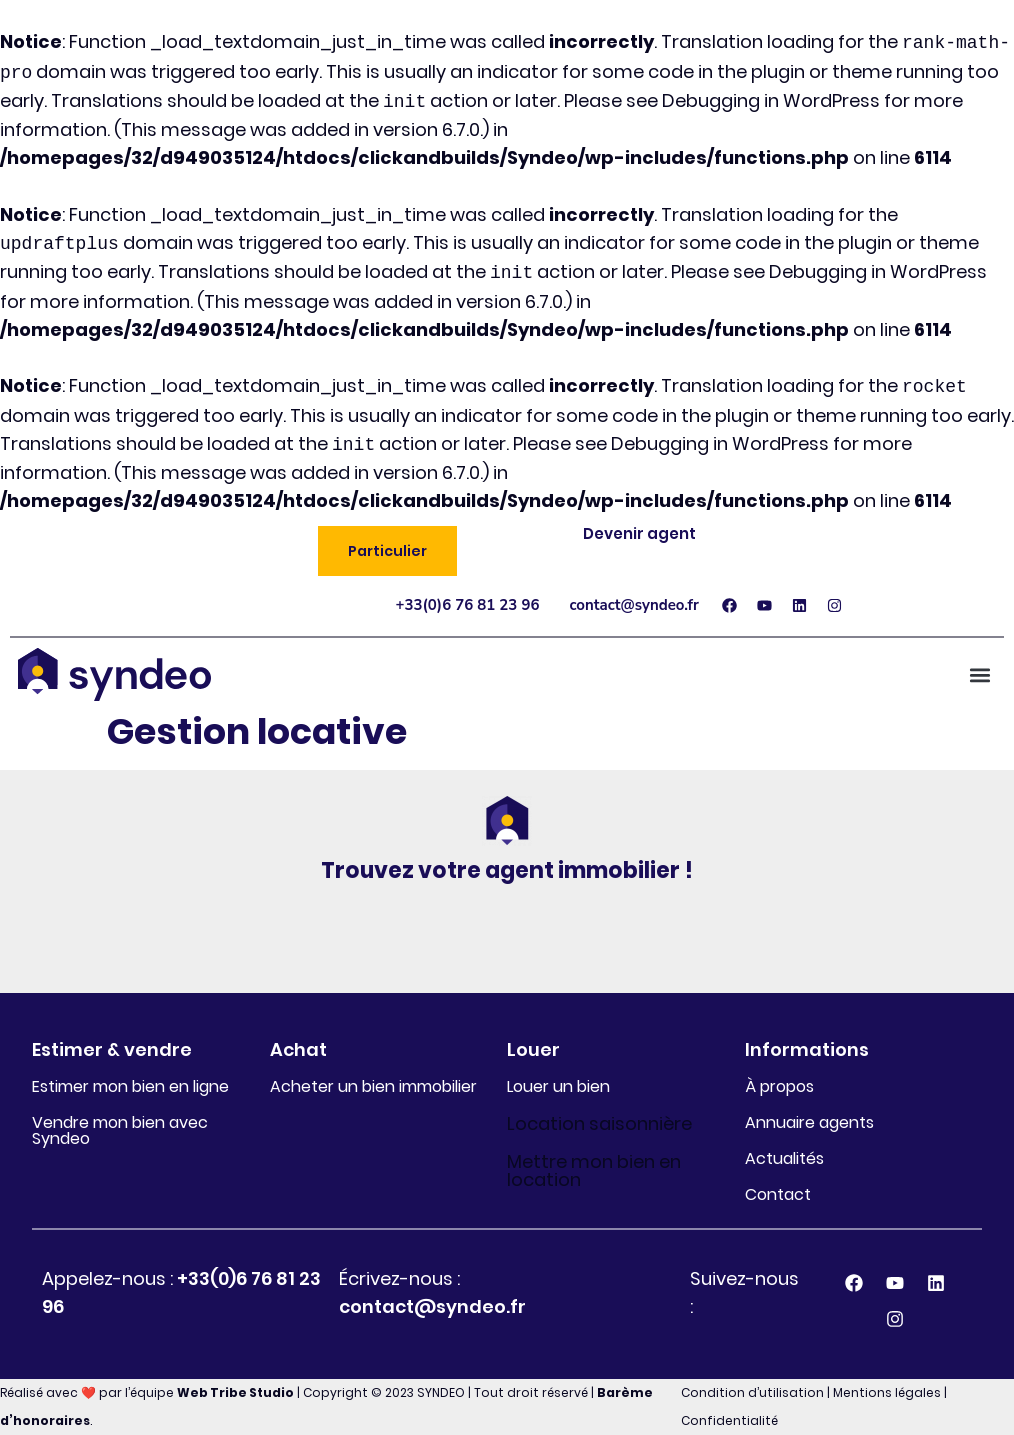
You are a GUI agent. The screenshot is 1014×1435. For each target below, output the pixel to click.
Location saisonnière (599, 1123)
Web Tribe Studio (235, 1392)
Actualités (784, 1158)
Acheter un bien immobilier (373, 1086)
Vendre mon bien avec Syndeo (120, 1130)
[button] (387, 551)
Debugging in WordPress (771, 101)
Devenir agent (639, 533)
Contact (778, 1194)
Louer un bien (558, 1086)
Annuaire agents (809, 1122)
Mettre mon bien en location (594, 1170)
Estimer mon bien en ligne (130, 1086)
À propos (779, 1086)
